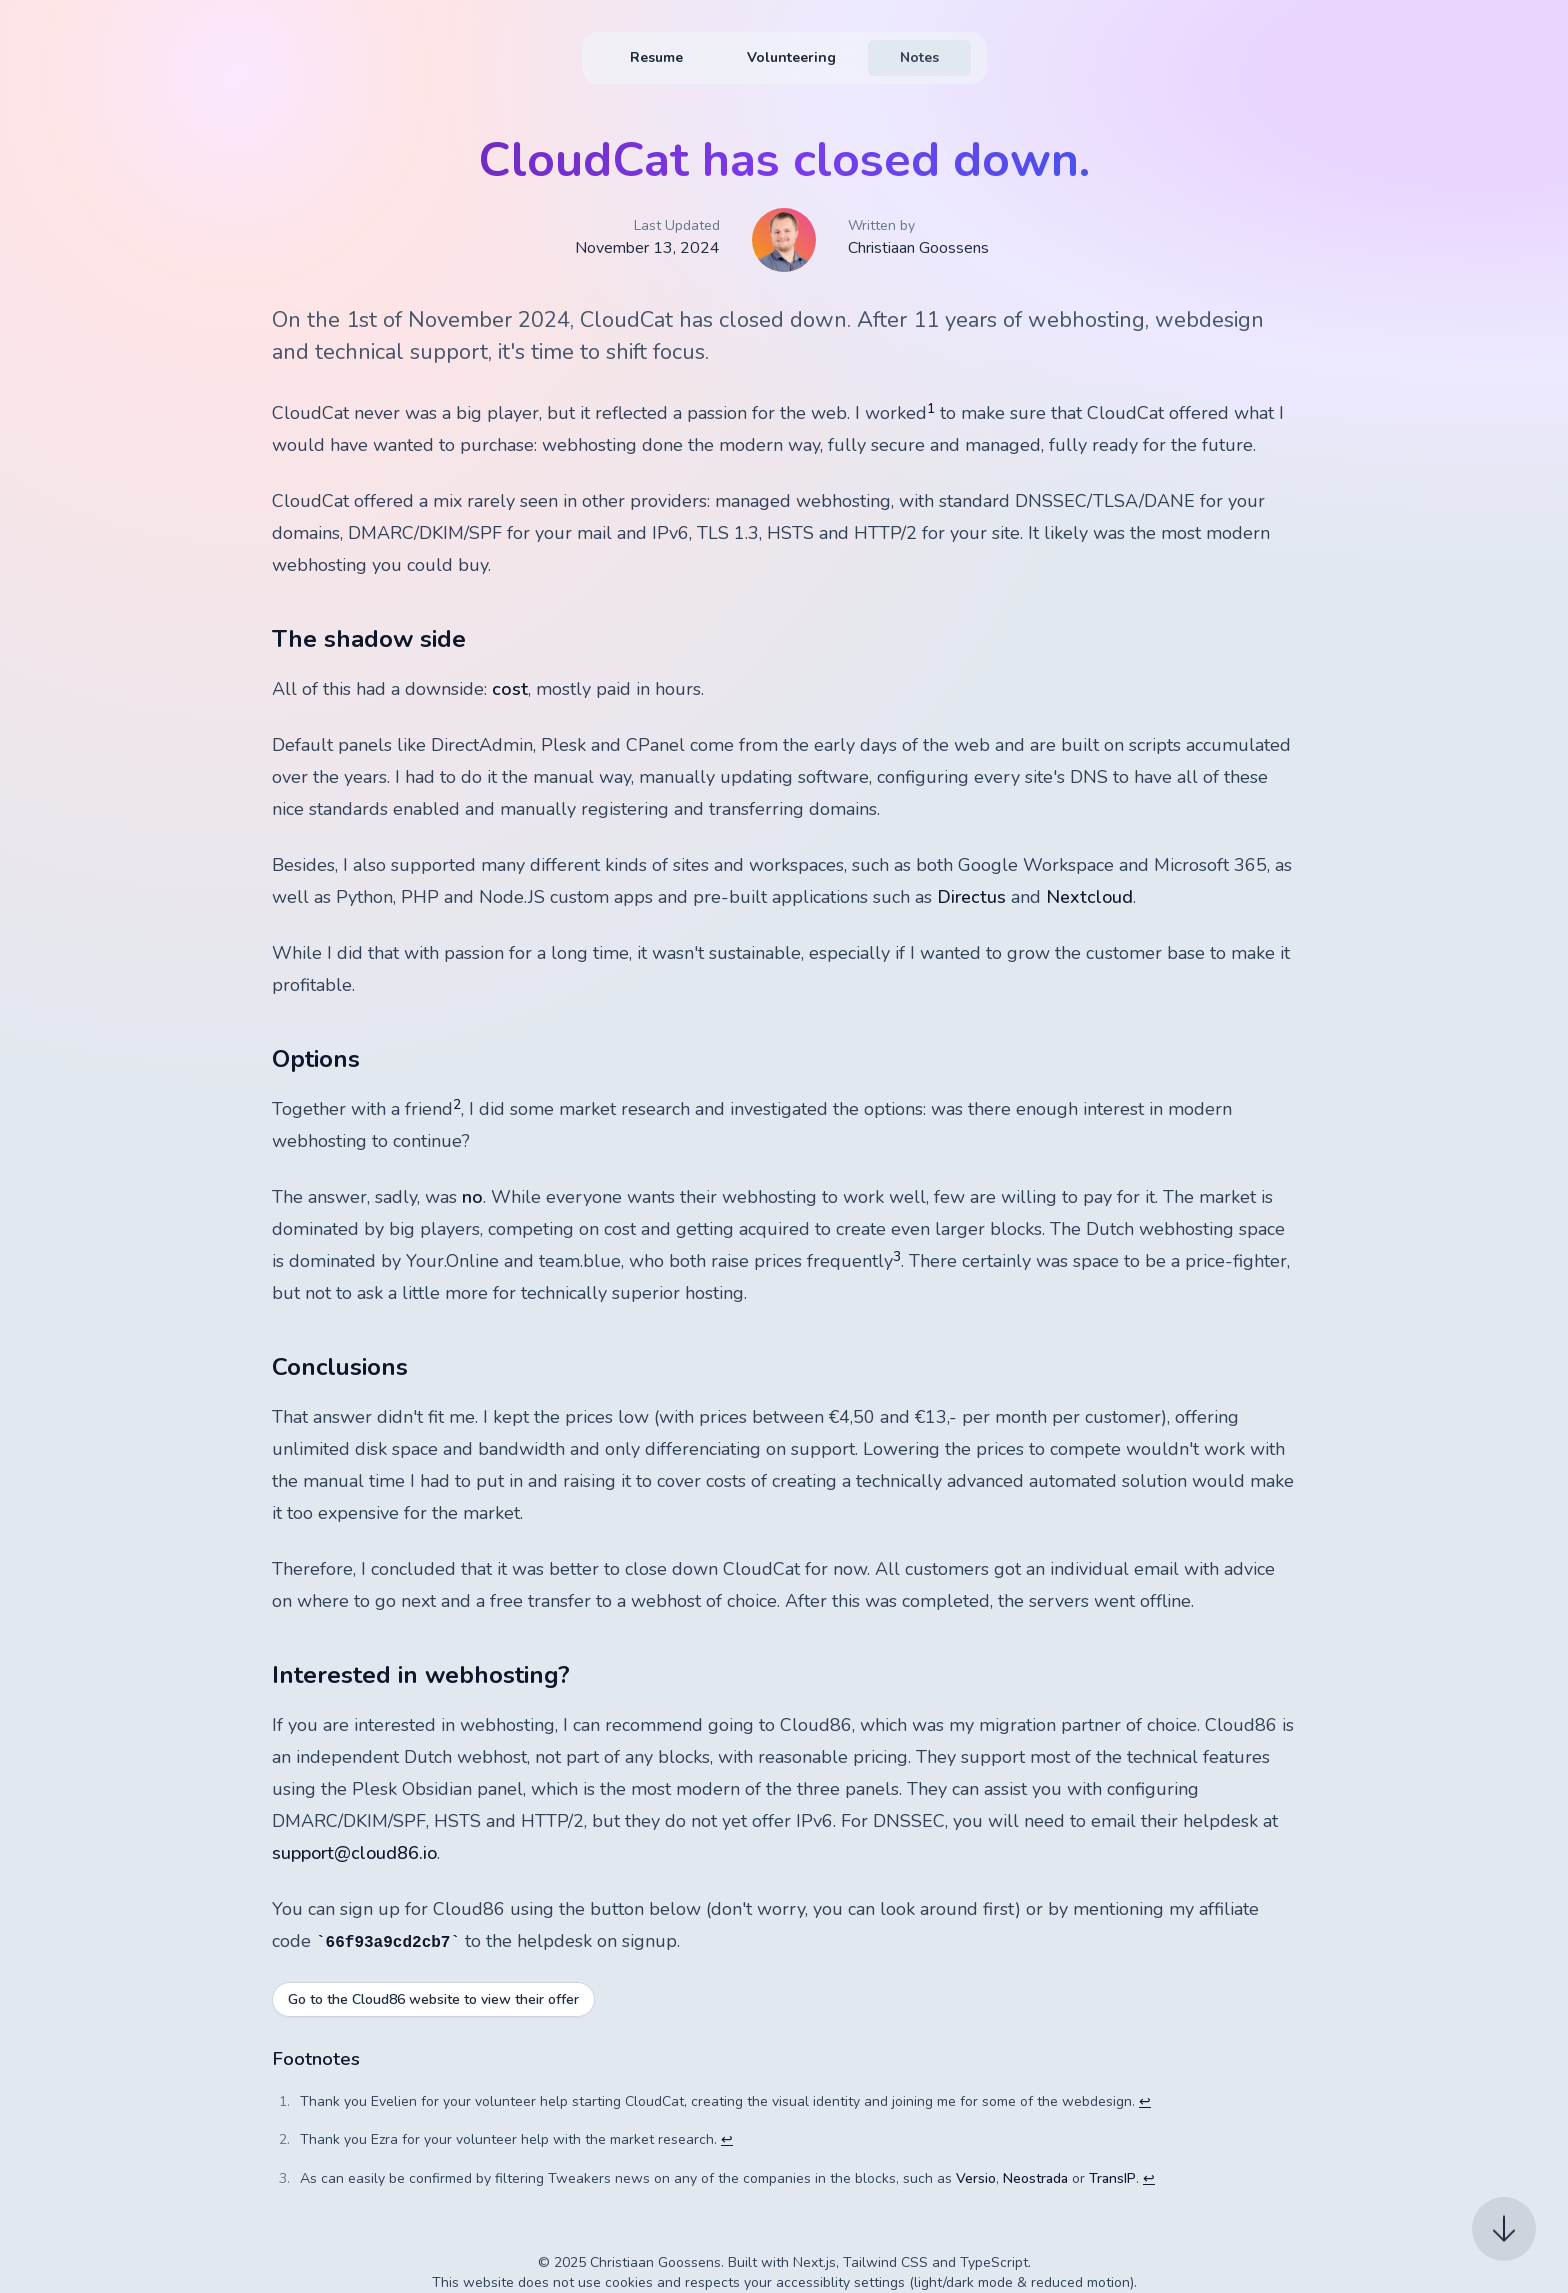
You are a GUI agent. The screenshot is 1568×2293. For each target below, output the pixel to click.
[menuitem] (656, 58)
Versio (976, 2178)
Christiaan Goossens (918, 248)
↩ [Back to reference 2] (727, 2139)
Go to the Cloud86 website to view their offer (433, 1999)
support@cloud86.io (354, 1853)
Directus (971, 897)
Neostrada (1035, 2178)
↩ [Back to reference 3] (1149, 2178)
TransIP (1112, 2178)
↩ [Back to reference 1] (1145, 2101)
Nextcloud (1089, 897)
